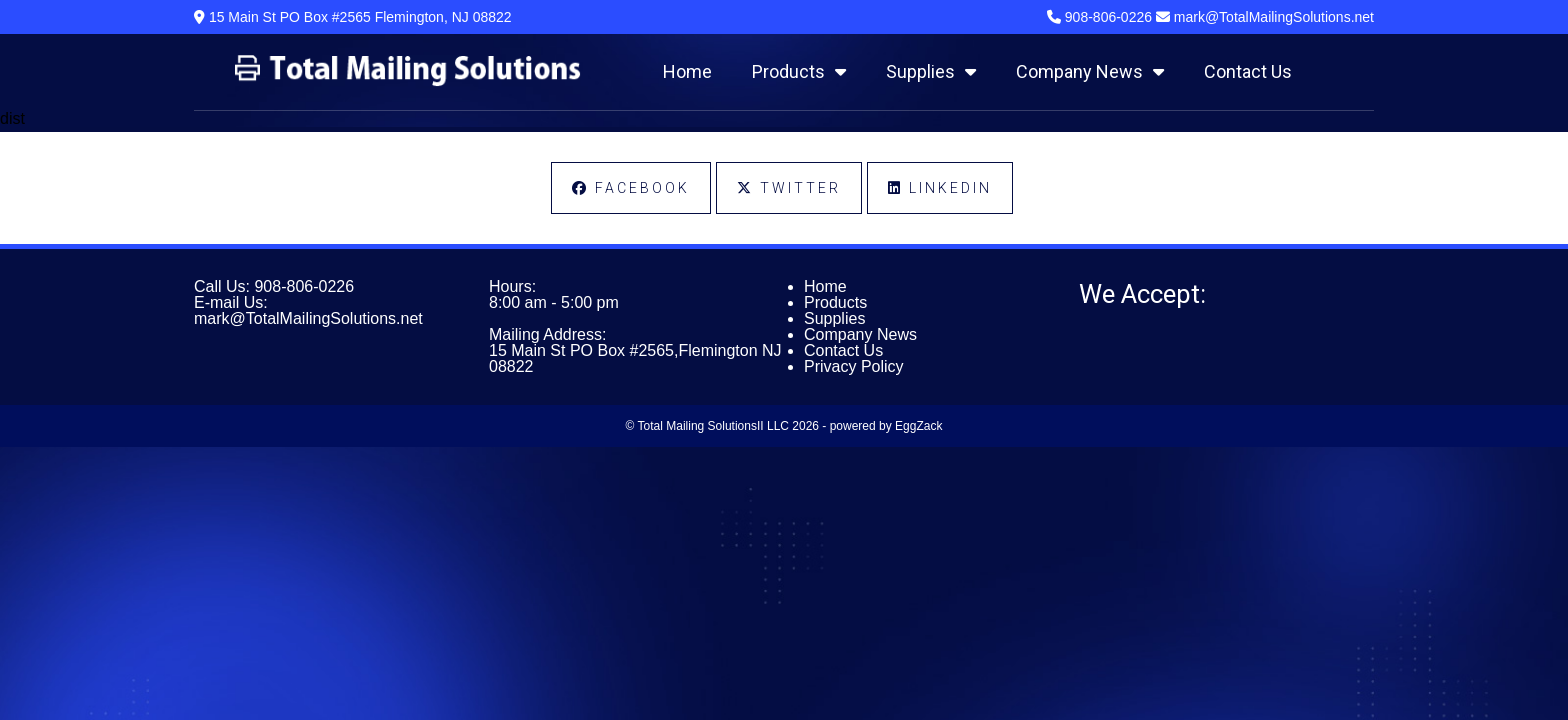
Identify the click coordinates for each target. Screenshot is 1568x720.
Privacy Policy (854, 366)
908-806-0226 (304, 286)
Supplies (931, 71)
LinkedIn (940, 188)
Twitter (789, 188)
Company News (1090, 71)
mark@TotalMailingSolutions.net (308, 318)
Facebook (631, 188)
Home (687, 71)
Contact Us (1248, 71)
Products (799, 71)
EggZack (918, 426)
